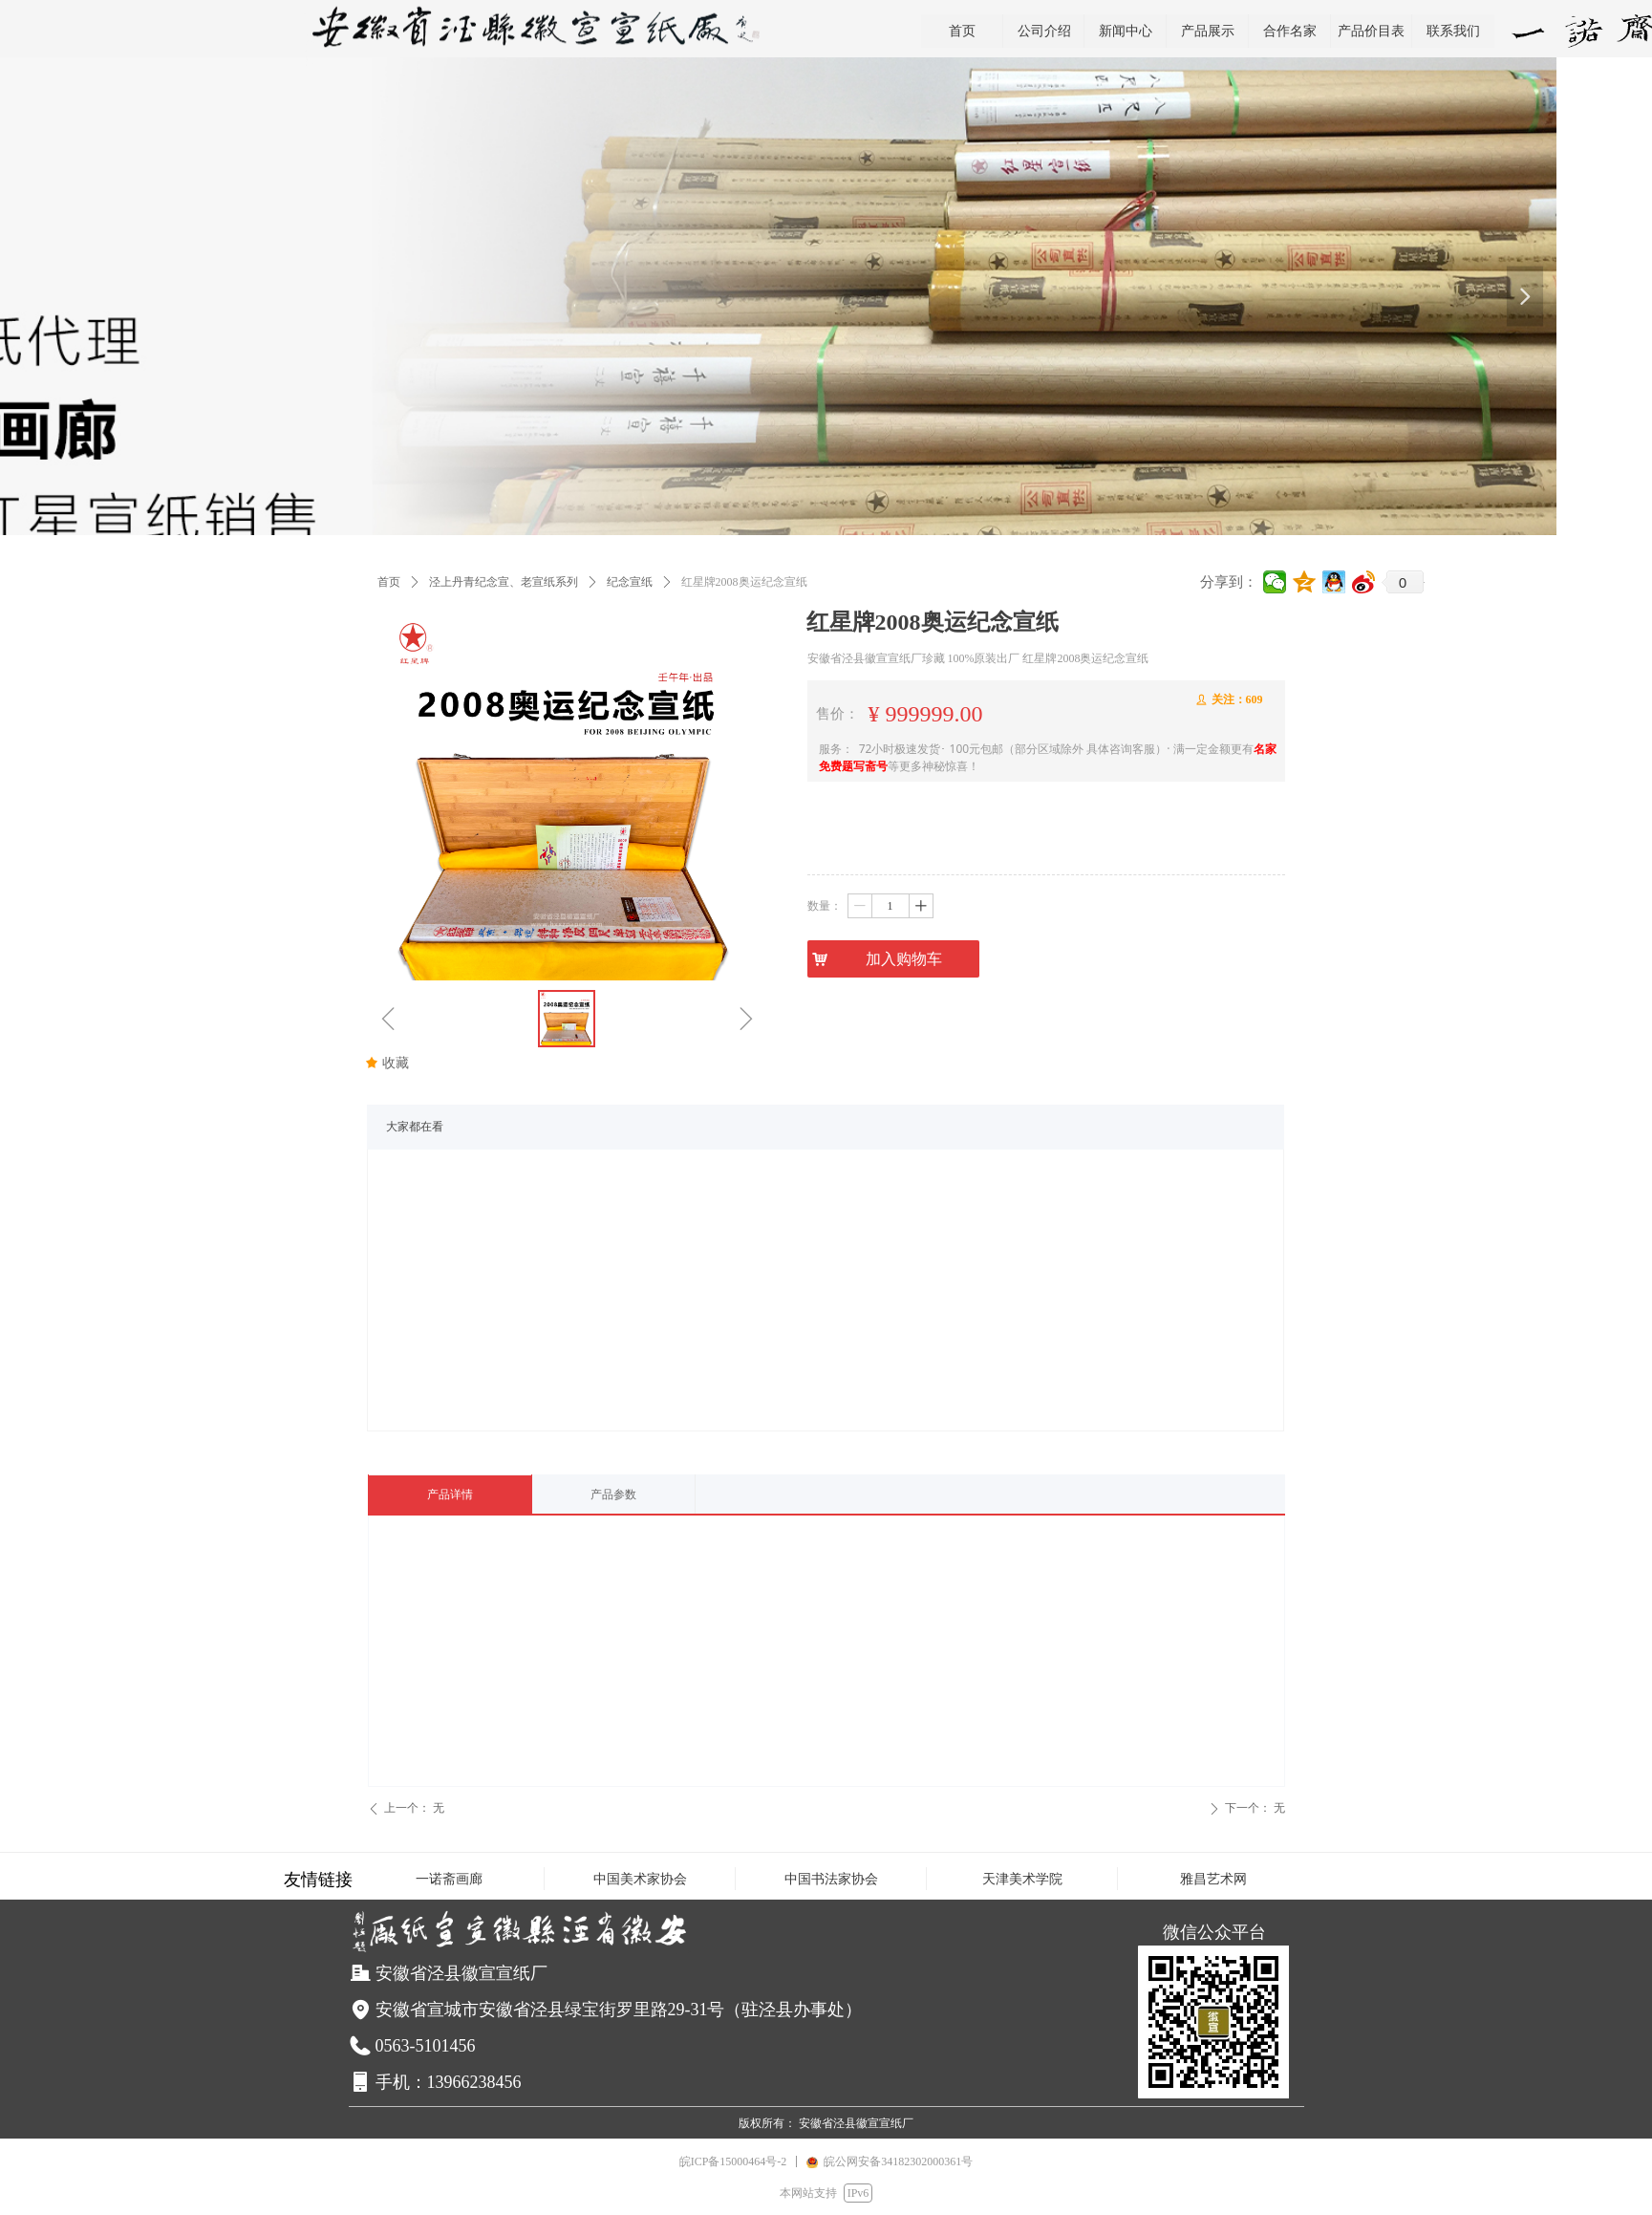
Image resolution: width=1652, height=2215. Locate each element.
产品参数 (613, 1494)
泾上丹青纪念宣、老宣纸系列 (503, 582)
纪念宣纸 (630, 582)
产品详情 (450, 1494)
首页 (388, 582)
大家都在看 (414, 1126)
